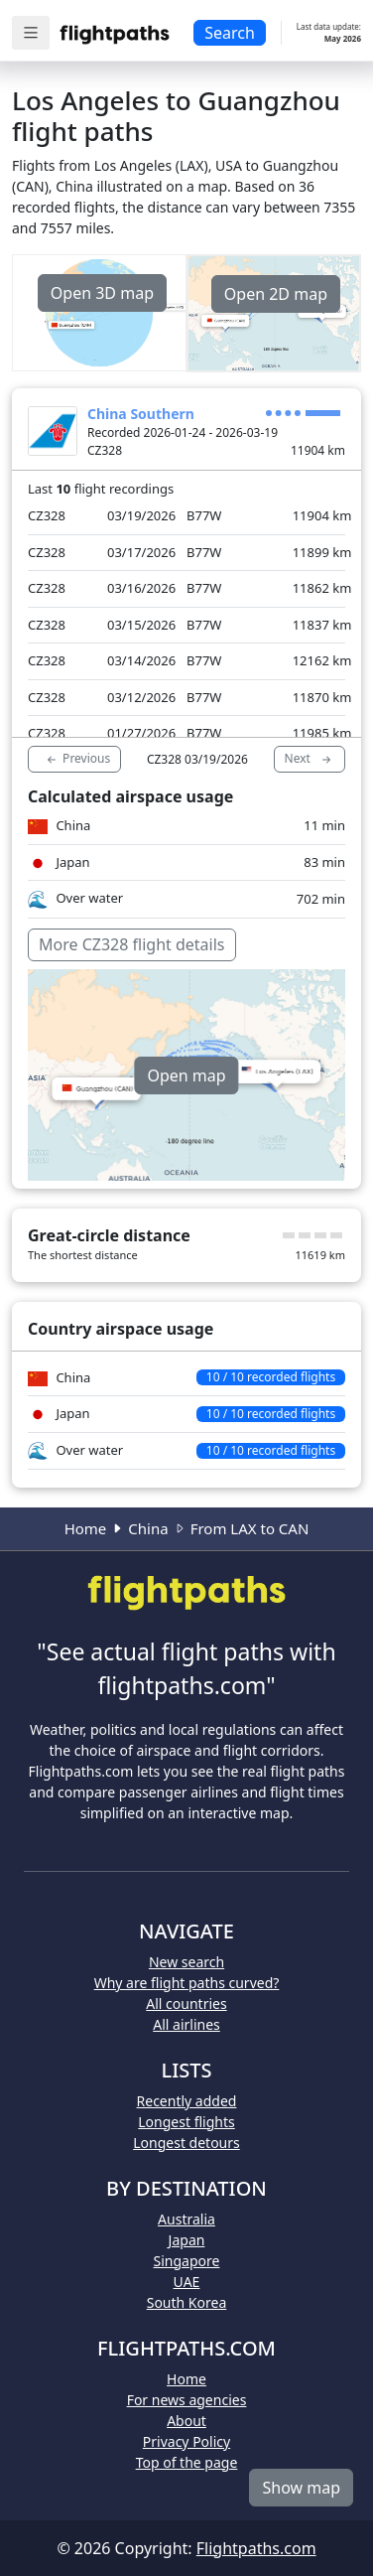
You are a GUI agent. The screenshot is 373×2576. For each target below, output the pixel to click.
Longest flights (186, 2121)
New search (186, 1961)
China (148, 1528)
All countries (186, 2003)
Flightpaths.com (256, 2548)
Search (229, 33)
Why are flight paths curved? (187, 1982)
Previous (77, 759)
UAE (187, 2281)
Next (309, 759)
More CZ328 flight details (132, 944)
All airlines (186, 2024)
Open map (186, 1075)
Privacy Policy (186, 2441)
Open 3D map (102, 293)
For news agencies (187, 2399)
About (186, 2420)
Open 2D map (275, 294)
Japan (187, 2239)
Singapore (187, 2260)
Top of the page (187, 2462)
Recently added (187, 2100)
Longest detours (186, 2142)
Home (85, 1528)
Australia (186, 2219)
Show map (301, 2488)
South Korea (187, 2302)
